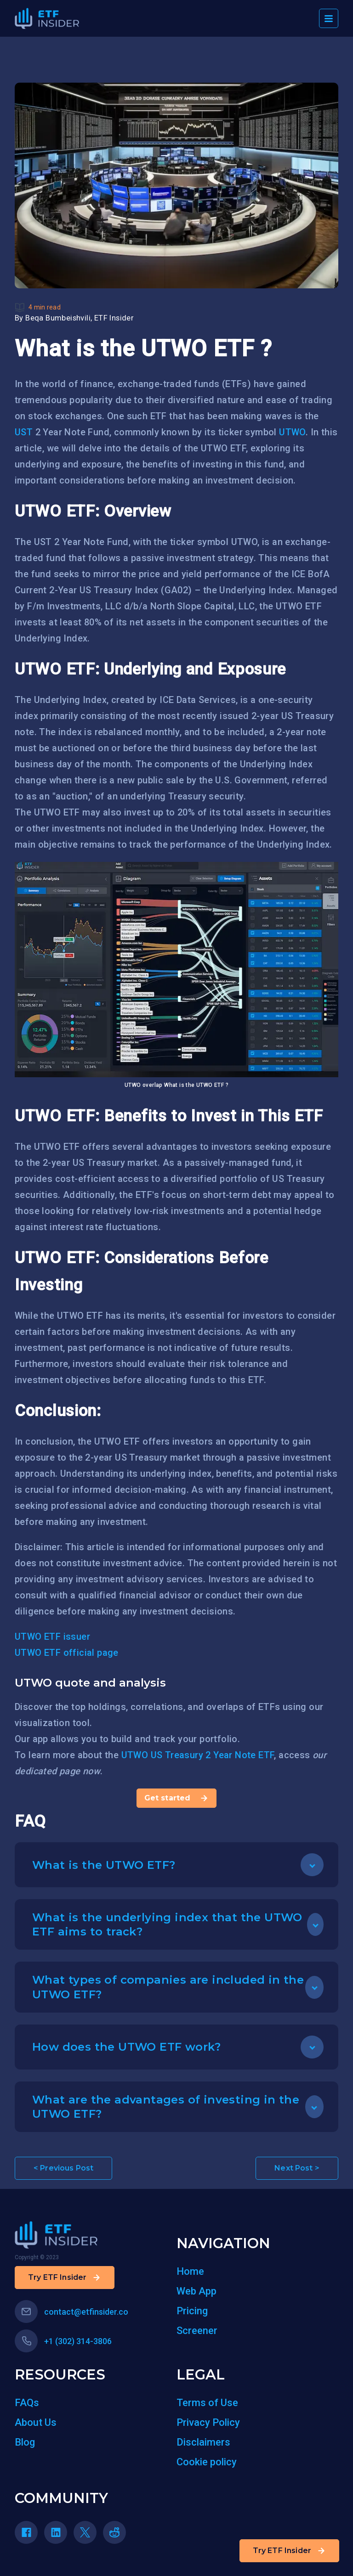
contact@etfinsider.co (71, 2311)
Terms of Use (207, 2402)
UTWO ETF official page (67, 1652)
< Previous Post (63, 2168)
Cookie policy (206, 2462)
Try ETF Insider (289, 2550)
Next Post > (296, 2168)
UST (24, 432)
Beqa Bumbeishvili (58, 318)
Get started (176, 1798)
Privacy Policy (208, 2422)
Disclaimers (203, 2442)
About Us (36, 2422)
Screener (196, 2330)
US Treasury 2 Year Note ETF (212, 1754)
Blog (25, 2442)
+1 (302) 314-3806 (63, 2340)
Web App (196, 2291)
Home (190, 2271)
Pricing (192, 2311)
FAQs (27, 2402)
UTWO (292, 432)
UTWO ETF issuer (52, 1636)
